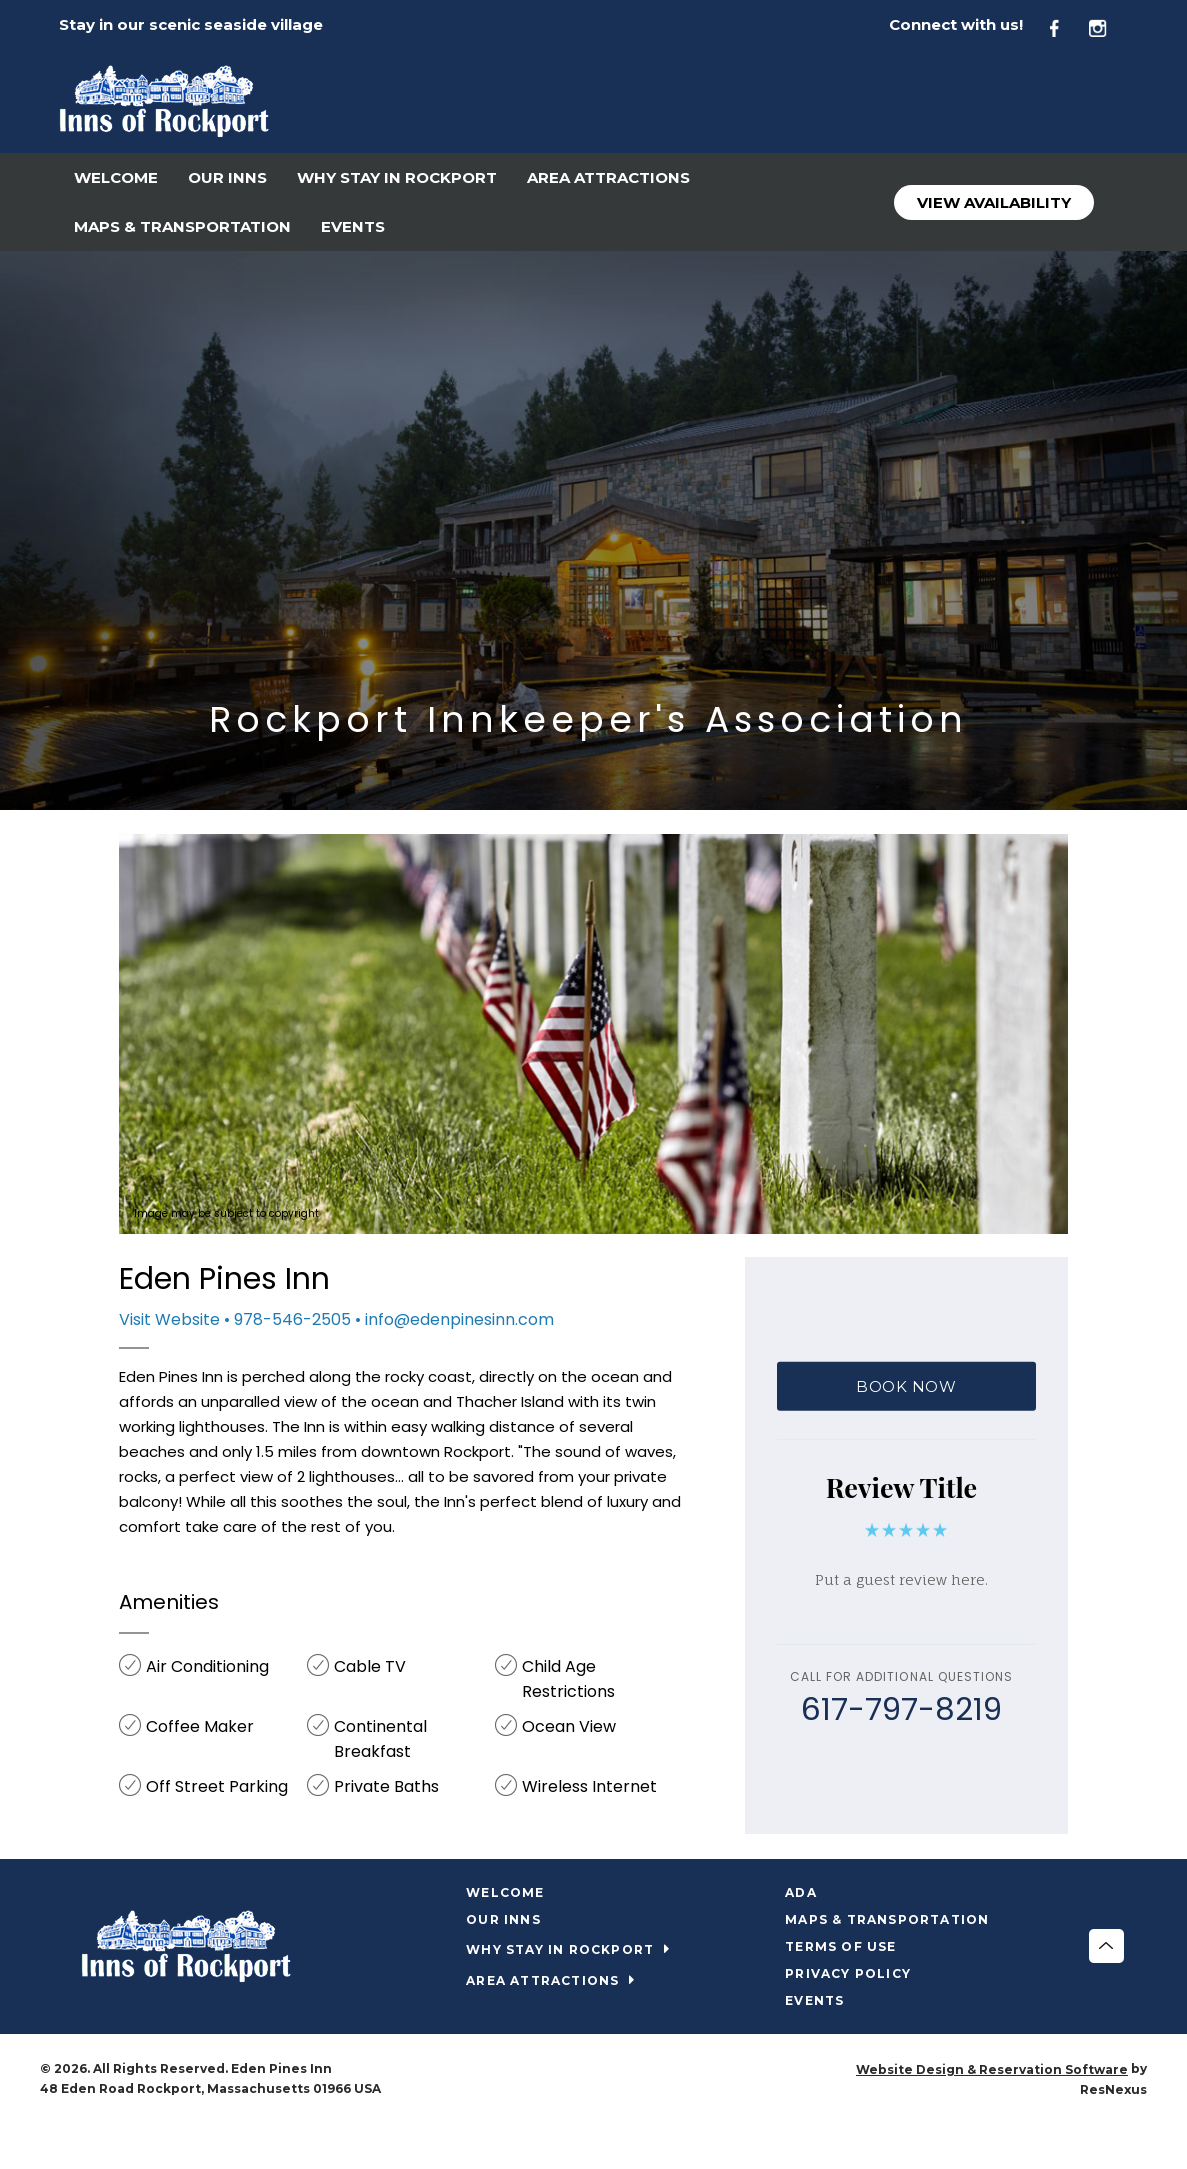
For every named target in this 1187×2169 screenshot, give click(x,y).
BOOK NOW (907, 1386)
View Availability (994, 202)
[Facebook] (1066, 25)
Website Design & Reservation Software (992, 2069)
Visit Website (169, 1319)
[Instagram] (1108, 25)
